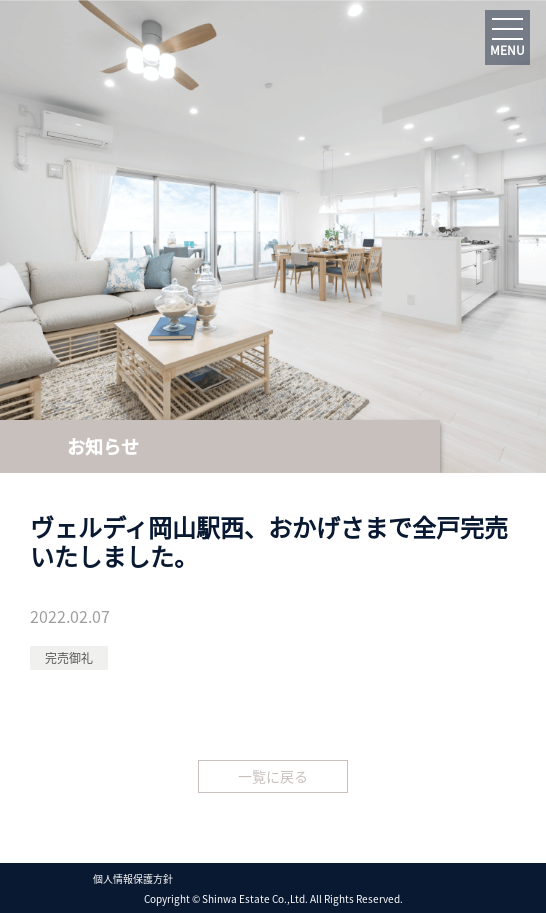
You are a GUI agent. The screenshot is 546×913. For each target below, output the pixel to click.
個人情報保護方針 (133, 878)
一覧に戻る (273, 776)
